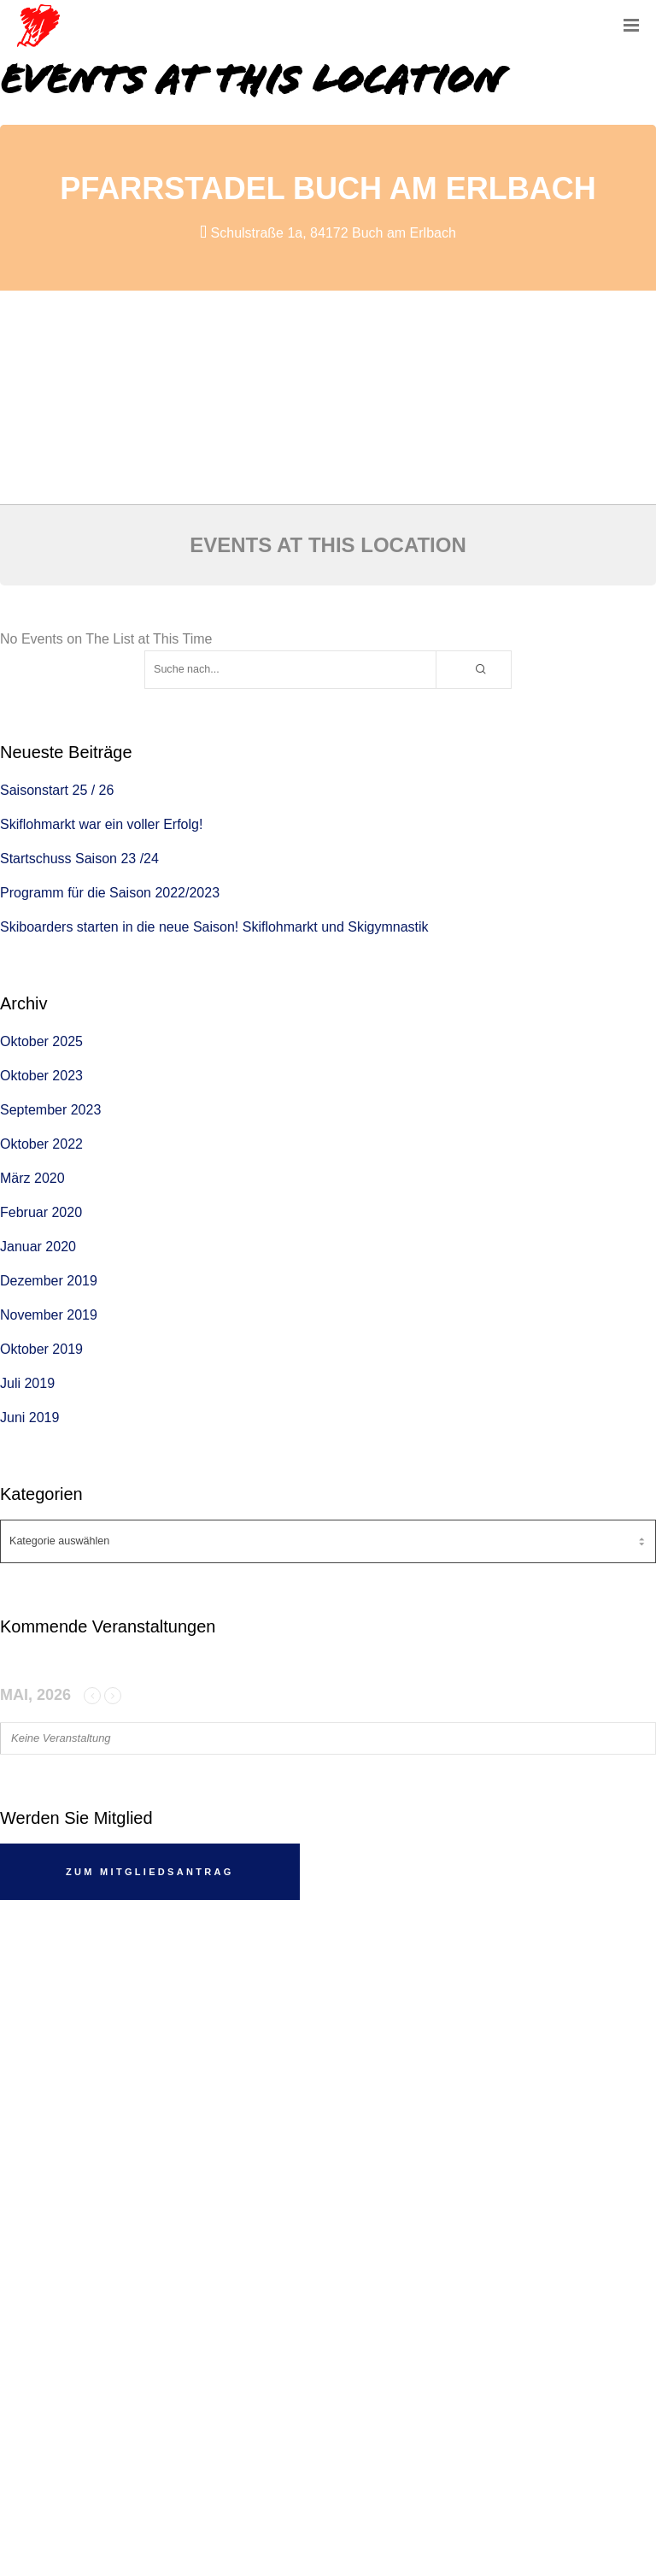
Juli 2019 (27, 1383)
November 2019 (48, 1315)
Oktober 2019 (41, 1349)
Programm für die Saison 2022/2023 (110, 892)
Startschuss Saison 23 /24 (79, 858)
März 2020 (32, 1178)
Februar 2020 (41, 1212)
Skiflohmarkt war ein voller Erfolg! (101, 824)
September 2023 (50, 1110)
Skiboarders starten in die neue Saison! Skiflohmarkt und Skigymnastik (214, 927)
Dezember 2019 (48, 1280)
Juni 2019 (29, 1417)
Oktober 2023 (41, 1075)
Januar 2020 (38, 1246)
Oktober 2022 (41, 1144)
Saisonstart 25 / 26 (57, 790)
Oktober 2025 (41, 1041)
